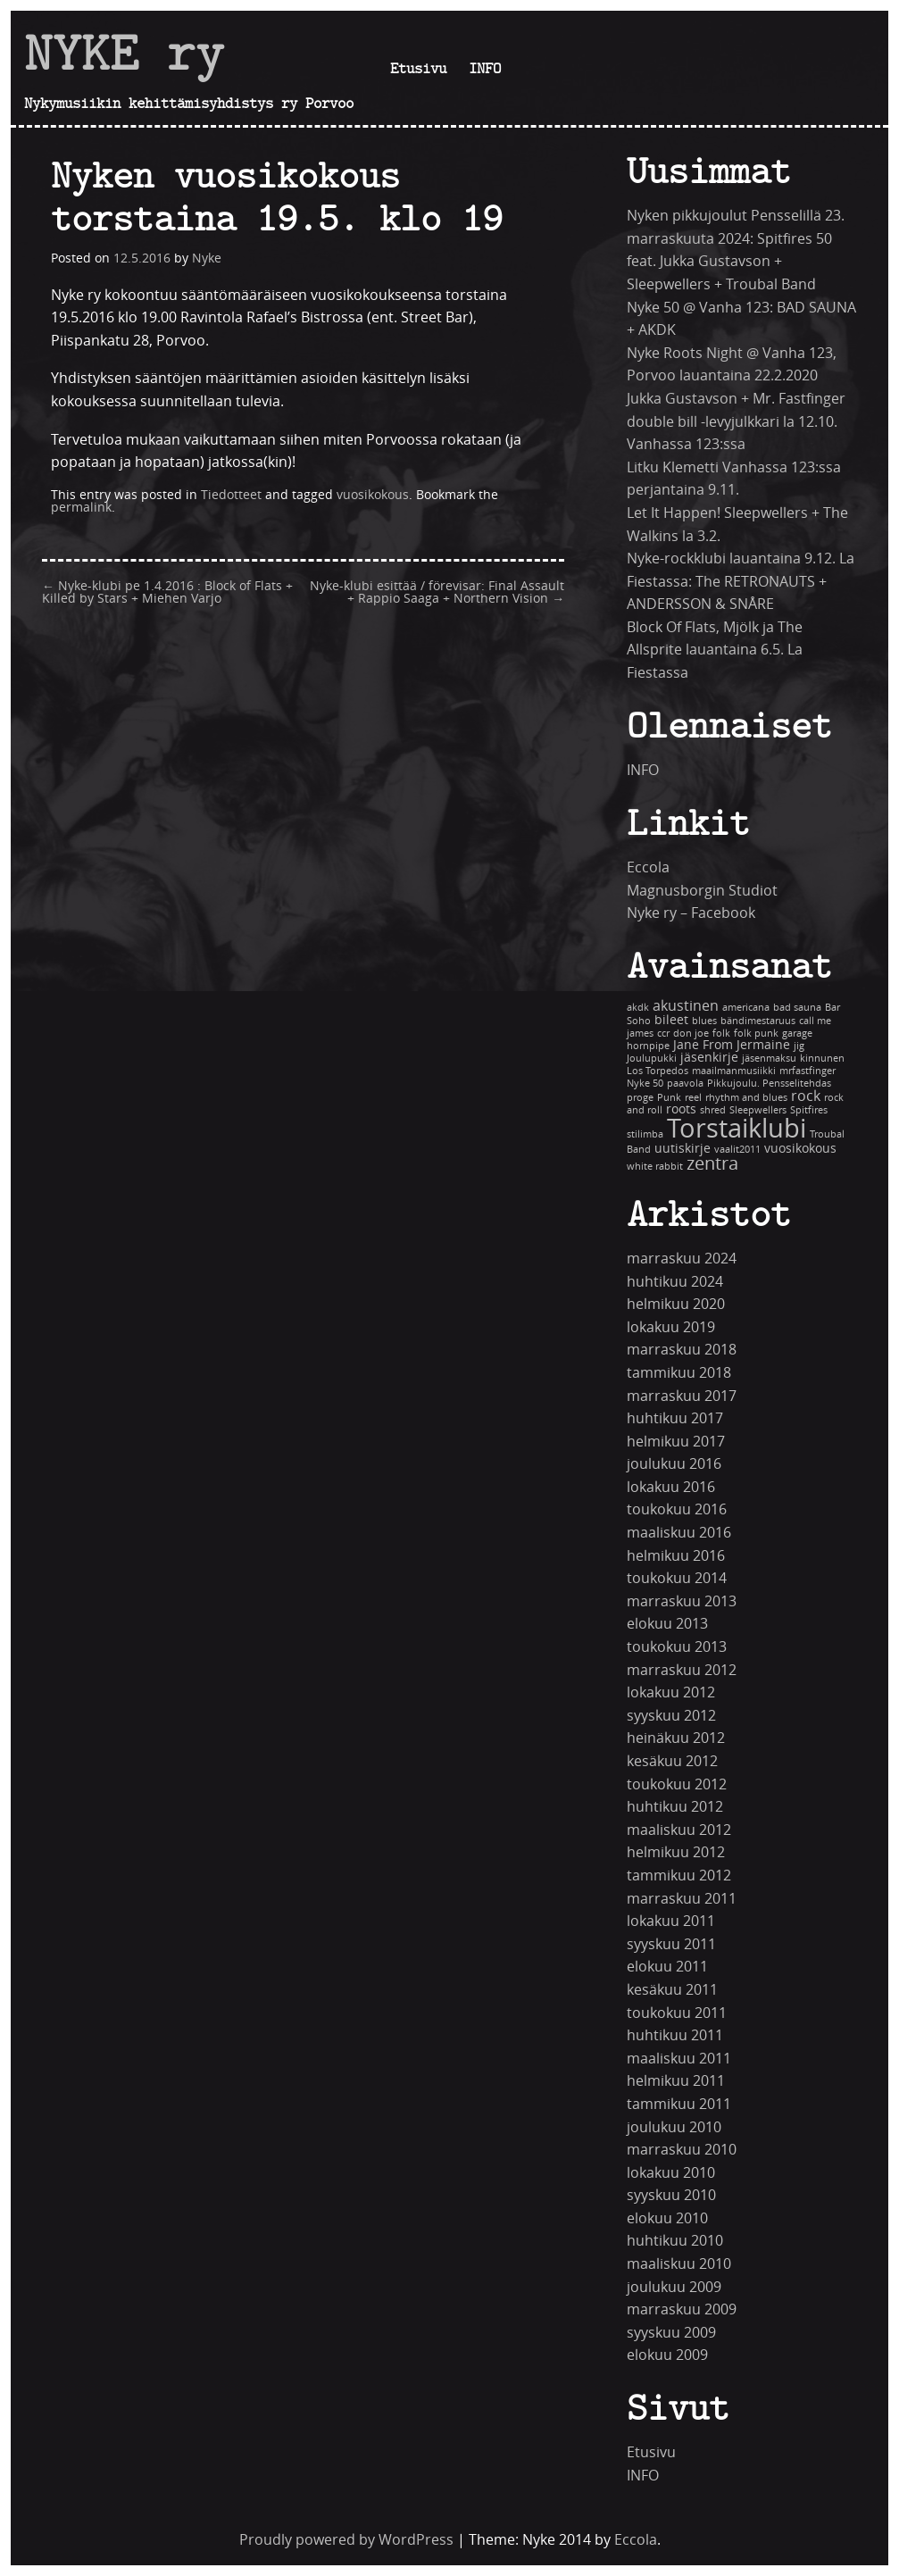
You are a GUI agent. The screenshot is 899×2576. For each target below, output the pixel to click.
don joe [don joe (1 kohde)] (691, 1033)
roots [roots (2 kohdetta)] (681, 1109)
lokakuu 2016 (671, 1487)
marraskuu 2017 (682, 1396)
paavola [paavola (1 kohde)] (685, 1083)
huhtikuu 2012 (675, 1806)
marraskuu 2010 (682, 2149)
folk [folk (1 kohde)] (721, 1033)
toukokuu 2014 (677, 1578)
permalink (81, 507)
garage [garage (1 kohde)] (797, 1033)
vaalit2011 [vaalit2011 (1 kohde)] (737, 1149)
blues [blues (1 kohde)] (704, 1021)
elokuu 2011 (667, 1966)
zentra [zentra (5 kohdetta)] (712, 1164)
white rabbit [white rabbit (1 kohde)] (655, 1166)
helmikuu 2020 (676, 1304)
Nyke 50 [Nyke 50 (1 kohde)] (645, 1083)
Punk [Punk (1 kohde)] (669, 1098)
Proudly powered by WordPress (346, 2539)
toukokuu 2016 (677, 1509)
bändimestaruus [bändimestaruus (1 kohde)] (757, 1021)
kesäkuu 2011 (672, 1989)
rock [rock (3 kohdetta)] (805, 1096)
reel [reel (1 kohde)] (693, 1098)
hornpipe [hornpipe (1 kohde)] (648, 1046)
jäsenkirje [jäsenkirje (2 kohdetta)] (709, 1057)
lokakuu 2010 (671, 2172)
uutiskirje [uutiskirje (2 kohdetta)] (682, 1148)
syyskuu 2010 (671, 2195)
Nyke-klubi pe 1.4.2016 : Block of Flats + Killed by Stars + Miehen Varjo (167, 592)
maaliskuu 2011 (679, 2058)
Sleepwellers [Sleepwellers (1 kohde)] (758, 1110)
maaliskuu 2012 (679, 1830)
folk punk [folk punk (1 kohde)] (756, 1033)
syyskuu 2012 (671, 1715)
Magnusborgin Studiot (702, 890)
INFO (485, 68)
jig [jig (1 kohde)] (799, 1046)
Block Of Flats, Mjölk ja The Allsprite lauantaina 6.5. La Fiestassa (715, 650)
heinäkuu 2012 (676, 1738)
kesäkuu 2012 (672, 1761)
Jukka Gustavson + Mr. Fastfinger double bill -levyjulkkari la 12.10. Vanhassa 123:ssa (736, 421)
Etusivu (418, 68)
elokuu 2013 (667, 1623)
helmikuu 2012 (676, 1852)
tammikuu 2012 (679, 1875)
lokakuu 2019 (671, 1327)
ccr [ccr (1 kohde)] (663, 1033)
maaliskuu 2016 (679, 1532)
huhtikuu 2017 (675, 1418)
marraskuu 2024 (682, 1258)
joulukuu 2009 (674, 2287)
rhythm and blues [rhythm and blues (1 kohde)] (746, 1098)
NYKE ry (124, 52)
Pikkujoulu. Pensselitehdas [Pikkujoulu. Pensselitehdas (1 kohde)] (769, 1083)
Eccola (648, 867)
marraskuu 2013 (682, 1601)
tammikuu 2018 (679, 1372)
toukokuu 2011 (677, 2013)
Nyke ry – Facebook (691, 913)
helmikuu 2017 (676, 1441)
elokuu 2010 (667, 2218)
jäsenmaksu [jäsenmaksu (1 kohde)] (769, 1058)
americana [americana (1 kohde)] (746, 1007)
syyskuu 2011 (671, 1944)
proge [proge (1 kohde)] (640, 1098)
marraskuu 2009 (682, 2309)
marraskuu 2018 (682, 1349)
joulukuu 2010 (674, 2127)
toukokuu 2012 (677, 1784)
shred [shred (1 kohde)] (713, 1110)
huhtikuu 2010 (675, 2240)
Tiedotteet (231, 495)
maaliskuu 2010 (679, 2263)
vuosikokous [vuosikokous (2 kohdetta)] (800, 1148)
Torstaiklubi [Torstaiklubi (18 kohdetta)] (736, 1129)
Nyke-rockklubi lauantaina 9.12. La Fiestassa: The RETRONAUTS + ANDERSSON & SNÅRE (740, 581)
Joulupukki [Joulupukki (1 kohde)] (652, 1058)
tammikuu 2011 (679, 2104)
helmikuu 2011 (676, 2080)
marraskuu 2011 (682, 1898)
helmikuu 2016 (676, 1555)
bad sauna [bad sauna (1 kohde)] (797, 1007)
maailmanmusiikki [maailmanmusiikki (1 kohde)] (734, 1071)
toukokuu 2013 (677, 1646)
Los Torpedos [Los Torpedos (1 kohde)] (657, 1071)
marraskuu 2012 (682, 1670)
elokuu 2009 (667, 2355)
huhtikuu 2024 (675, 1281)
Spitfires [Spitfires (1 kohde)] (809, 1110)
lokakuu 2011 (671, 1921)
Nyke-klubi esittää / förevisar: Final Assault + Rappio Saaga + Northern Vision (437, 592)
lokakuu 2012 (671, 1692)
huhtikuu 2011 (675, 2035)
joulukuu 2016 (674, 1463)
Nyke (206, 258)
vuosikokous (373, 495)
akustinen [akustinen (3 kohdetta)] (686, 1005)
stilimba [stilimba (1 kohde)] (645, 1134)
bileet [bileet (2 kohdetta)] (671, 1020)
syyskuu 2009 (671, 2332)
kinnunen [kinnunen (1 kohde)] (822, 1058)
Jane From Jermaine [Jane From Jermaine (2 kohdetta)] (731, 1045)
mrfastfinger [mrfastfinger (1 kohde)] (807, 1071)
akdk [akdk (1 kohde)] (638, 1007)
